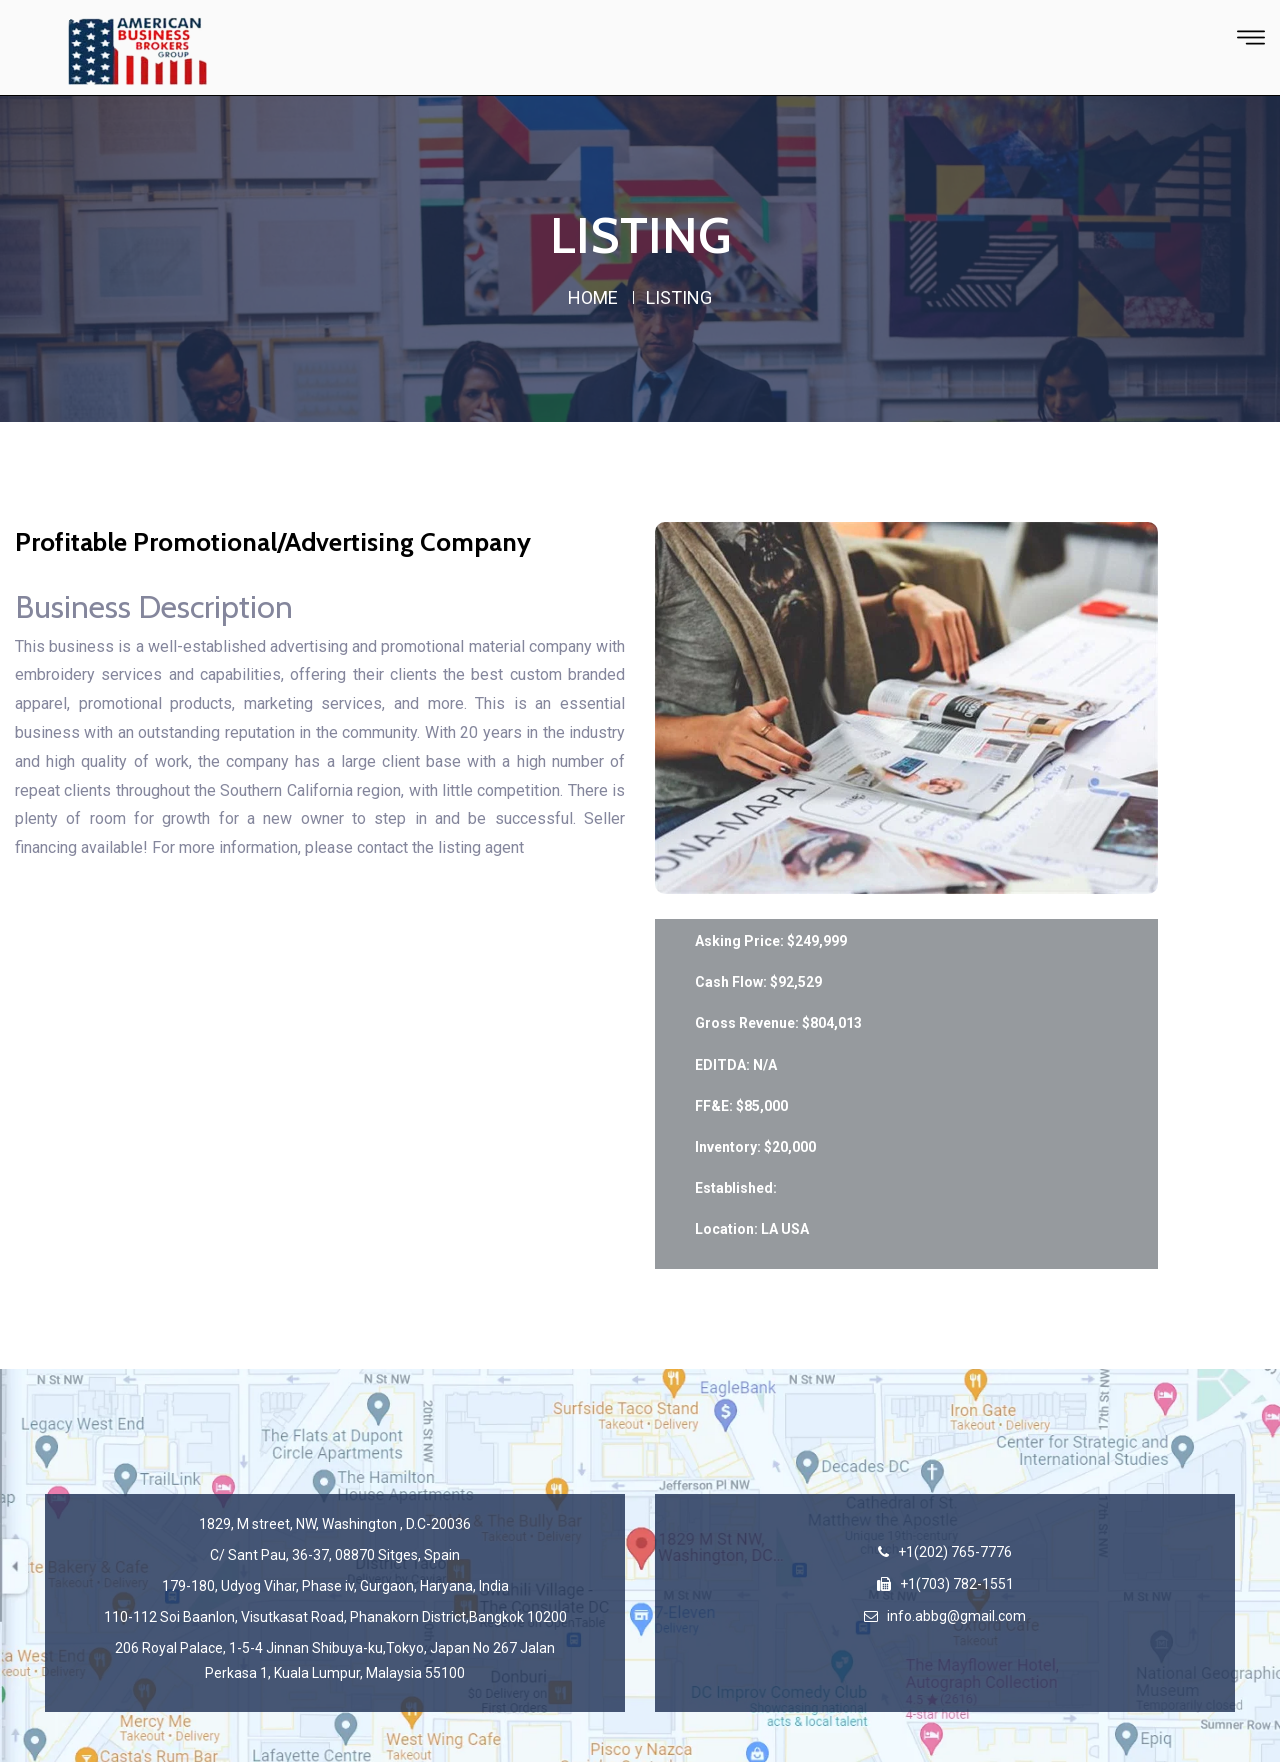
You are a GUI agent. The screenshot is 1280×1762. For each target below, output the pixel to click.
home (593, 297)
